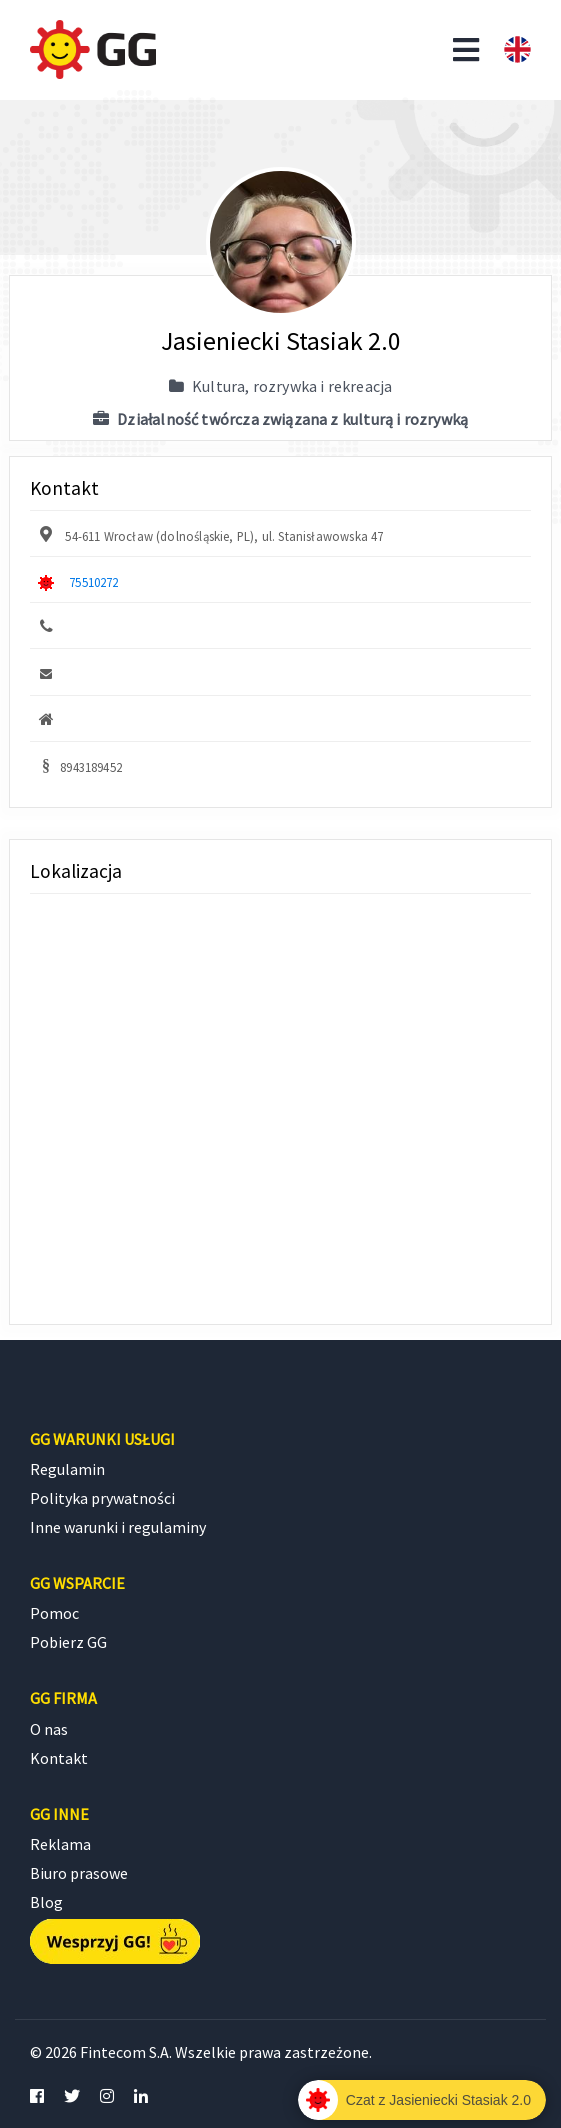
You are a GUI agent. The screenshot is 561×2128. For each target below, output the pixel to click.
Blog (46, 1902)
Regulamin (67, 1469)
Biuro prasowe (79, 1873)
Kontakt (59, 1758)
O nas (49, 1729)
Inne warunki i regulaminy (118, 1527)
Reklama (60, 1844)
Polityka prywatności (102, 1498)
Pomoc (54, 1613)
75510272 (93, 582)
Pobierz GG (68, 1642)
